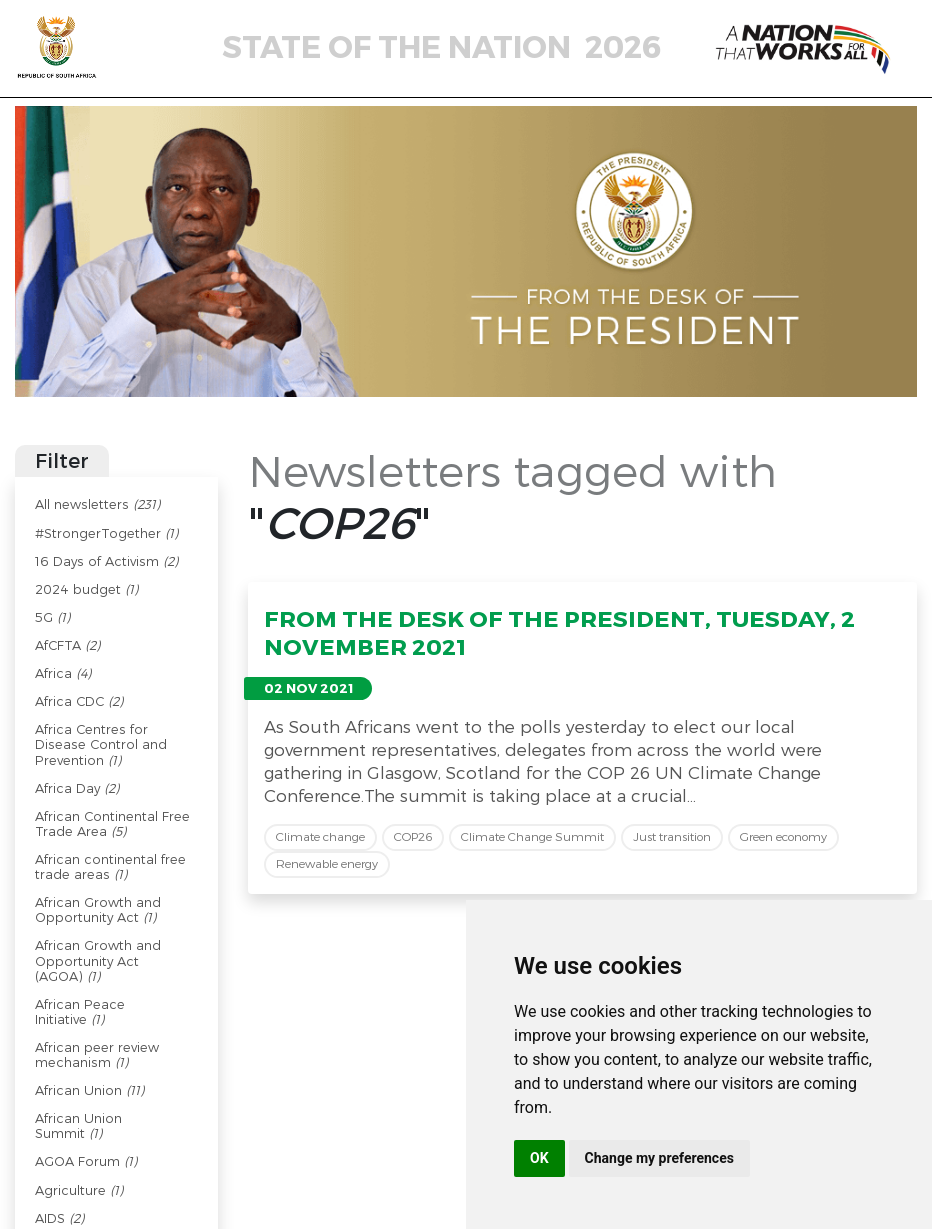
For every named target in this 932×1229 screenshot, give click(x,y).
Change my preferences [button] (659, 1158)
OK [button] (539, 1158)
